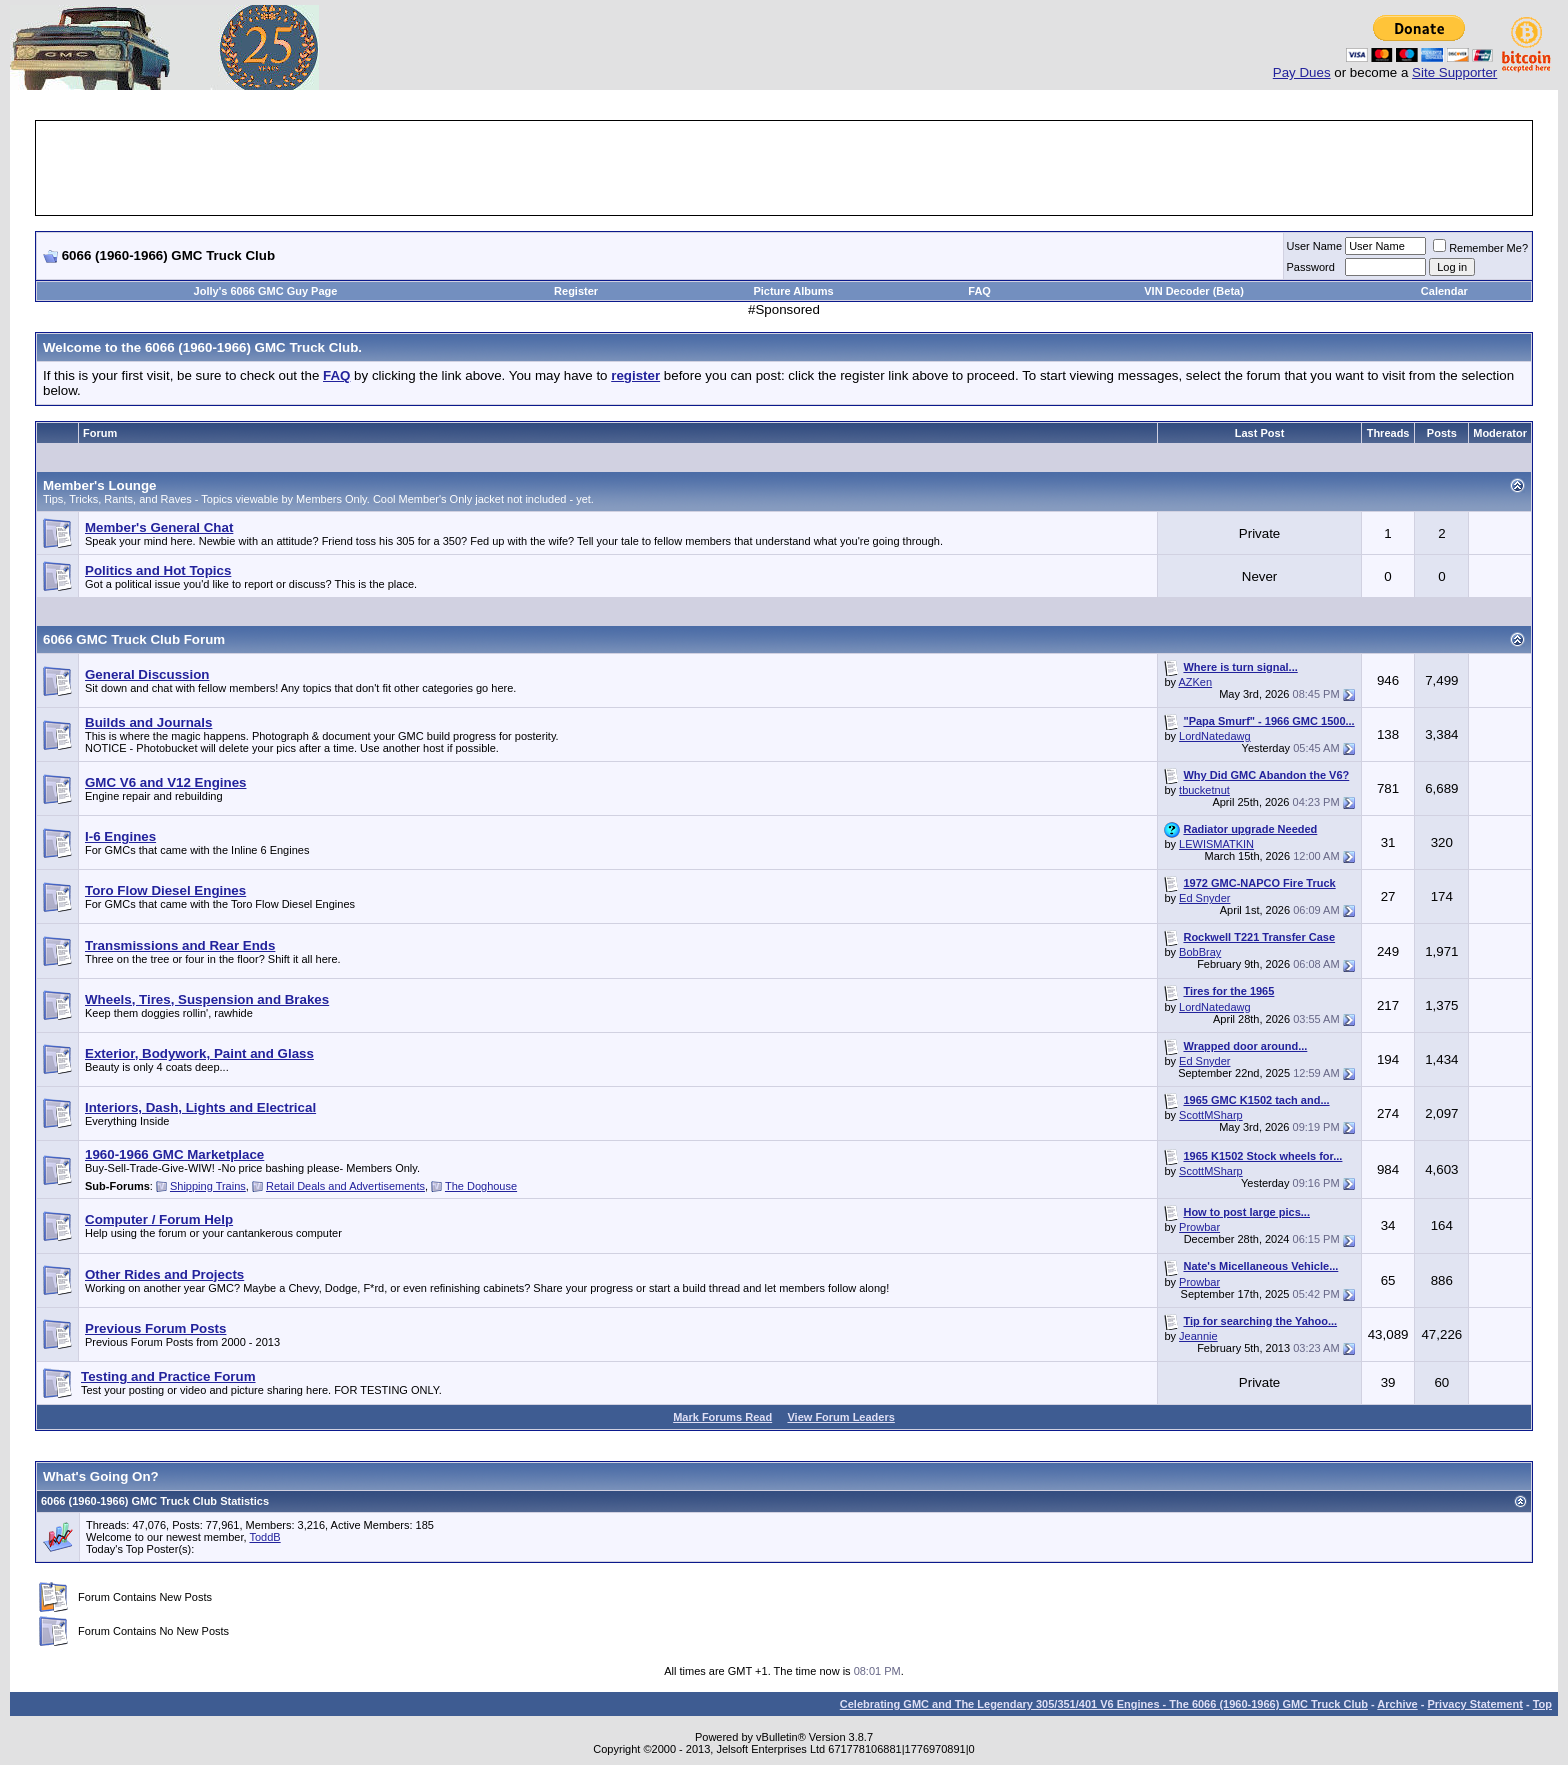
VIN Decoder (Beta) (1194, 291)
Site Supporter (1454, 72)
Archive (1397, 1704)
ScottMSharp (1211, 1115)
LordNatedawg (1215, 736)
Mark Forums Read (722, 1417)
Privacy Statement (1474, 1704)
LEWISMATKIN (1216, 844)
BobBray (1200, 952)
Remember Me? (1480, 248)
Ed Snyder (1204, 898)
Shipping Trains (208, 1186)
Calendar (1444, 291)
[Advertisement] (784, 168)
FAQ (979, 291)
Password (1311, 267)
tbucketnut (1204, 790)
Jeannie (1198, 1336)
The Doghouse (481, 1186)
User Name (1315, 246)
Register (576, 291)
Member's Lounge (100, 485)
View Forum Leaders (840, 1417)
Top (1542, 1704)
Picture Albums (793, 291)
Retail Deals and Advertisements (345, 1186)
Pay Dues (1302, 72)
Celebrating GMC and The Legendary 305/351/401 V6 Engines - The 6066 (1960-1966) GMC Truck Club (1104, 1704)
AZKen (1195, 682)
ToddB (264, 1537)
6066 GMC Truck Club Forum (134, 639)
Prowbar (1199, 1227)
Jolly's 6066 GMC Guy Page (266, 291)
